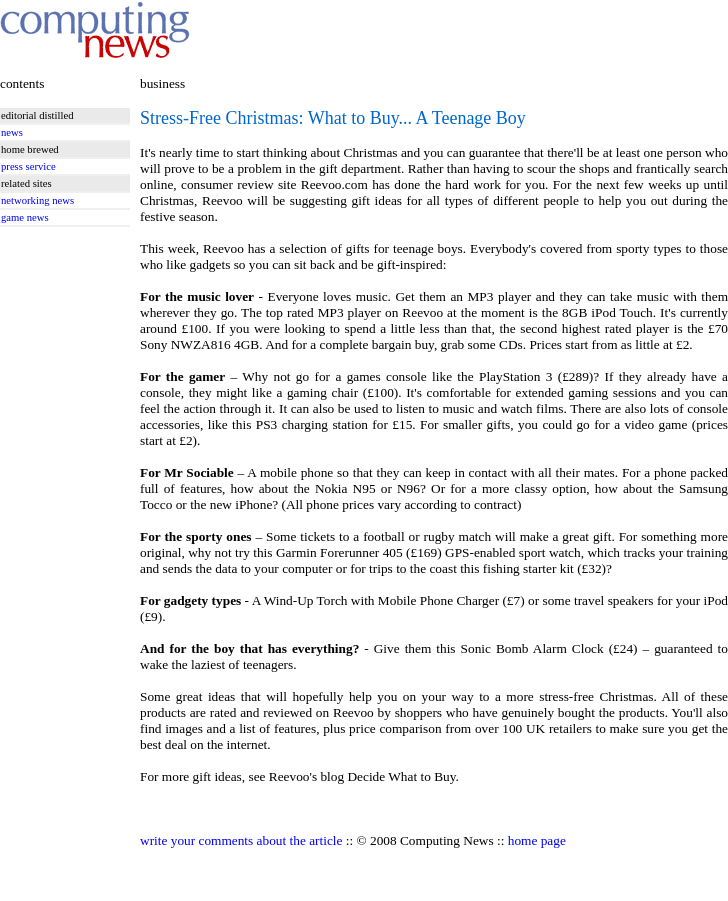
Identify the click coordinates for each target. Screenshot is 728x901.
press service (28, 166)
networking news (37, 200)
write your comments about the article (241, 840)
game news (25, 217)
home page (537, 840)
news (12, 132)
